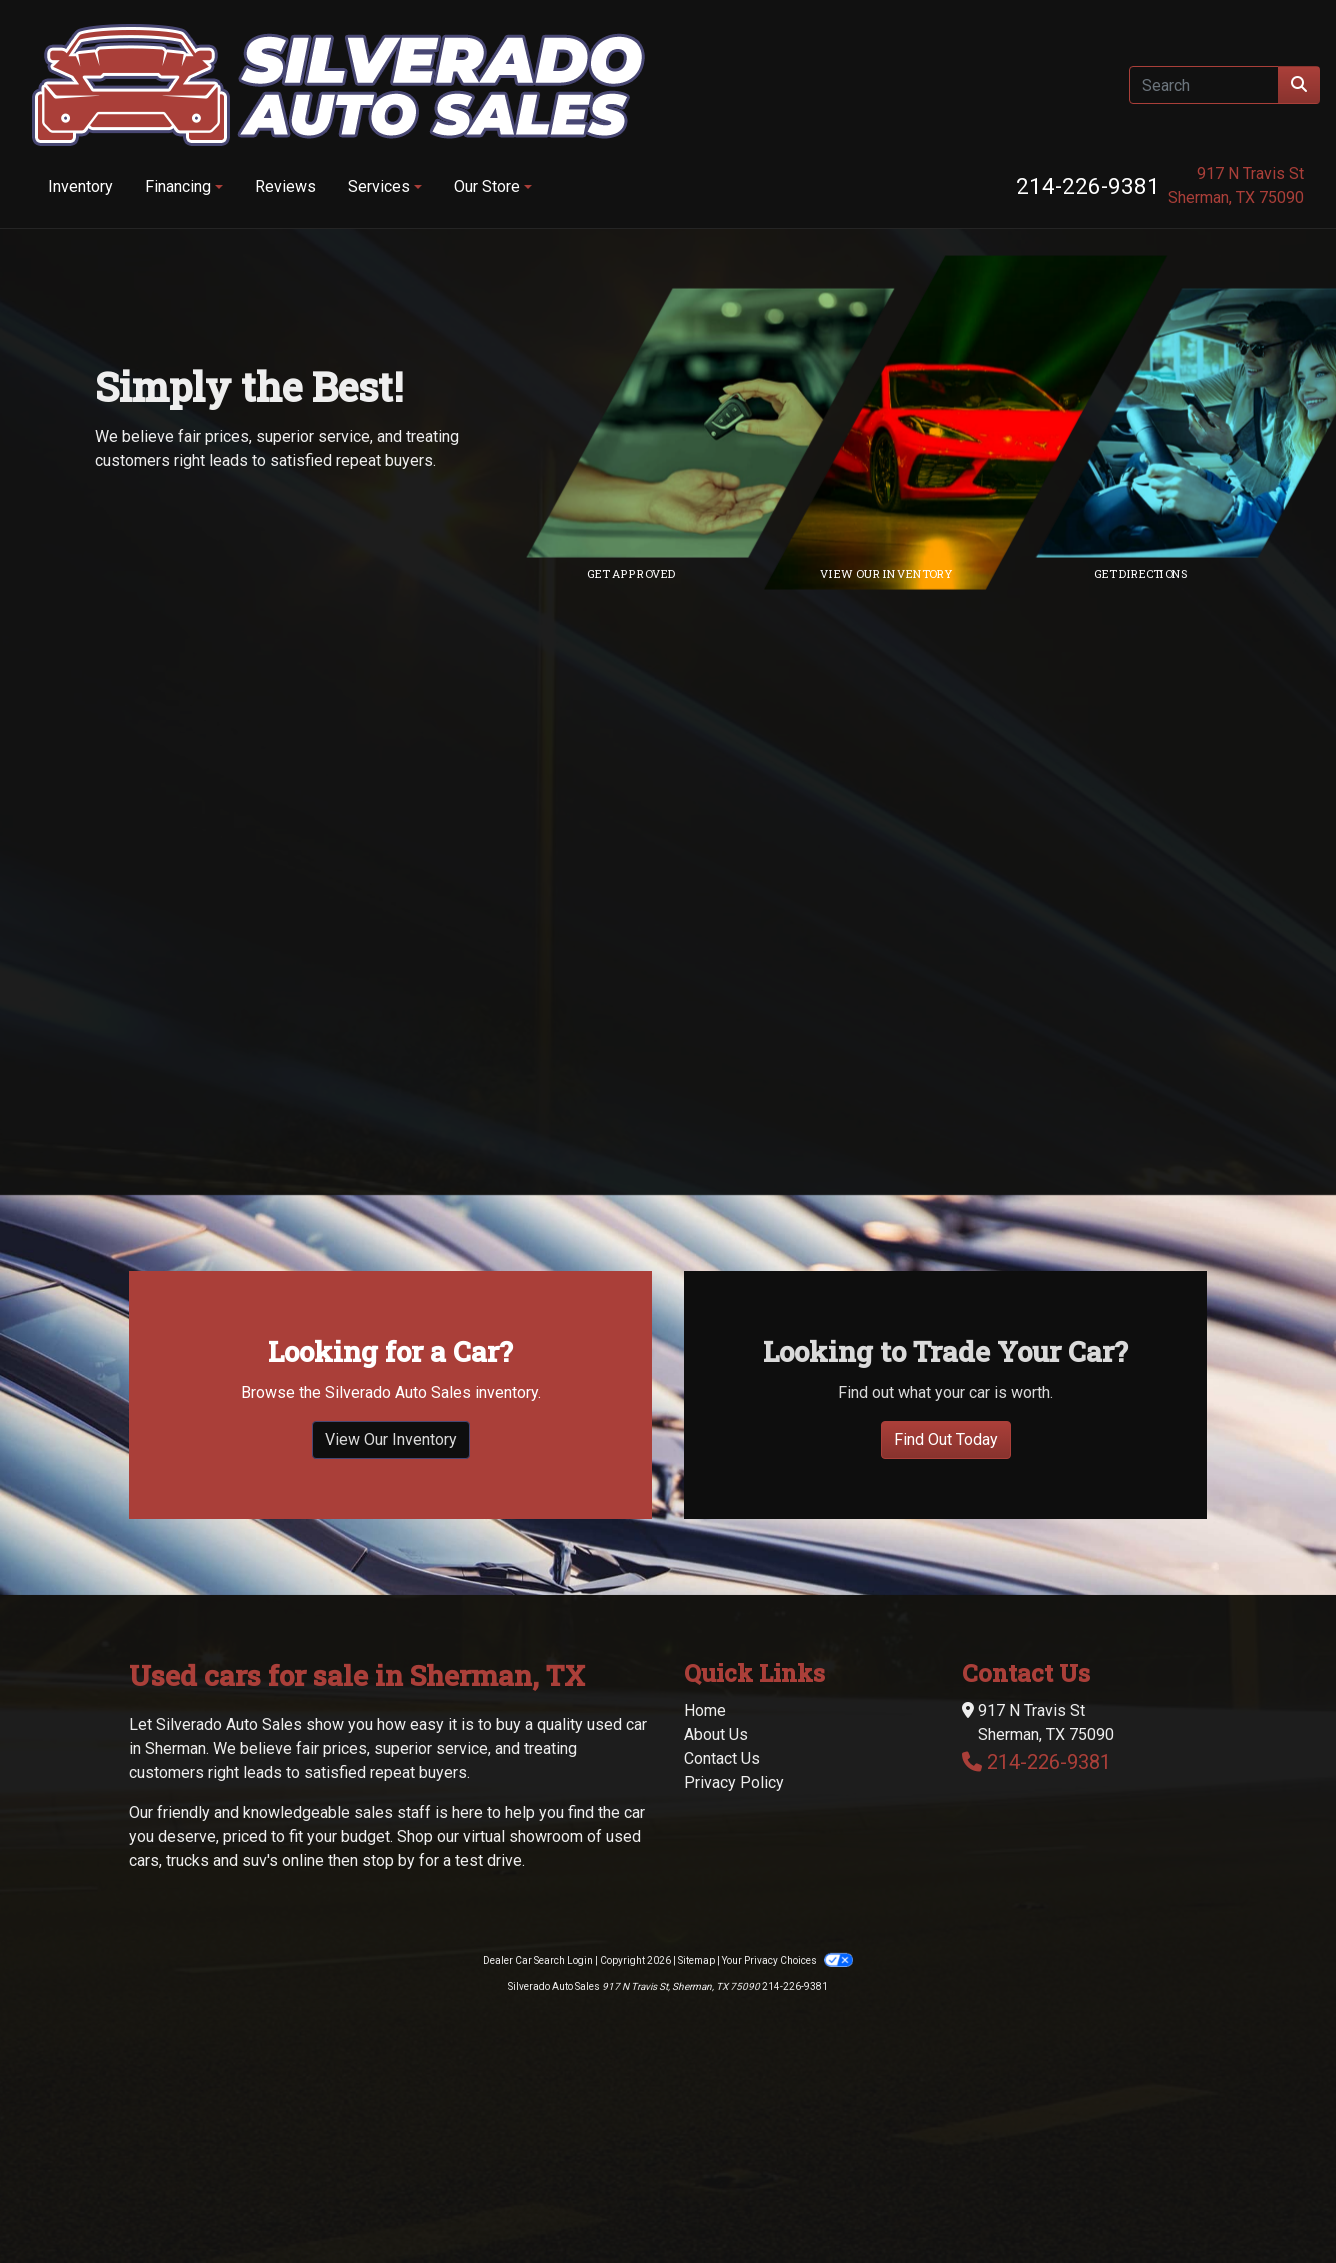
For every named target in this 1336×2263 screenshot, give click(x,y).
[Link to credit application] (724, 423)
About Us (716, 1894)
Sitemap (696, 2120)
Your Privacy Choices (787, 2120)
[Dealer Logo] (338, 85)
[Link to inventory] (979, 423)
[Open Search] (1204, 85)
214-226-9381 (1088, 186)
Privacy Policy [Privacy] (734, 1942)
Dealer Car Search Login (538, 2120)
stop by (388, 2020)
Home (705, 1870)
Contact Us (722, 1918)
